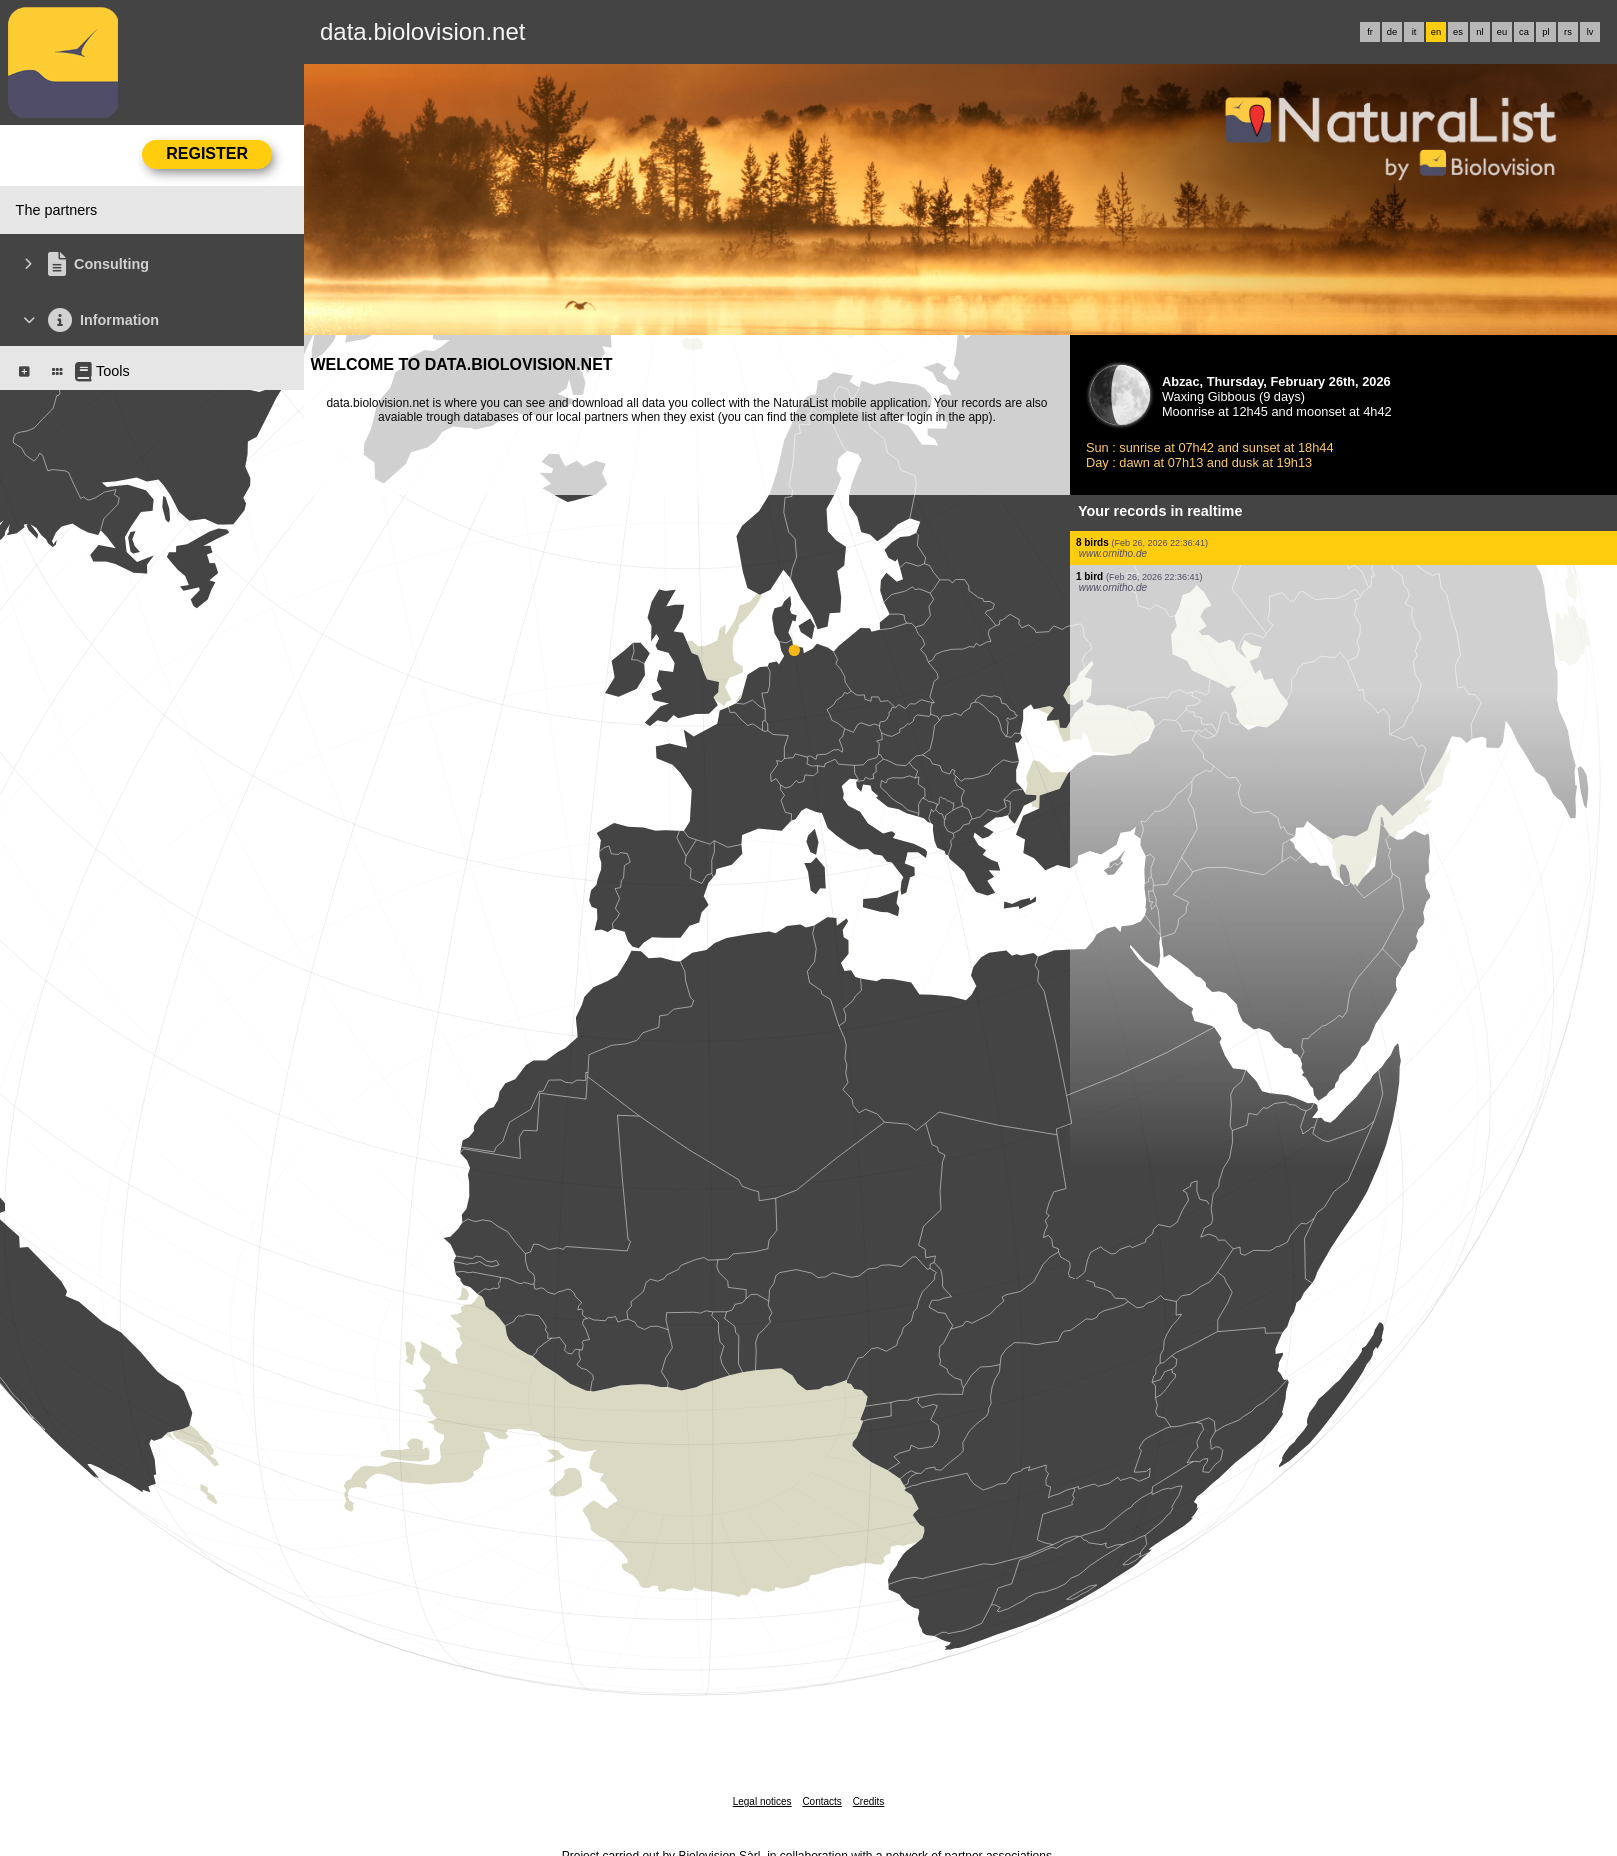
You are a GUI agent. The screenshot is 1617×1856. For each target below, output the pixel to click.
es (1458, 32)
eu (1502, 32)
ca (1524, 32)
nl (1479, 32)
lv (1590, 32)
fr (1370, 32)
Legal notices (762, 1801)
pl (1545, 32)
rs (1568, 32)
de (1392, 32)
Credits (869, 1801)
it (1414, 32)
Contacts (821, 1801)
